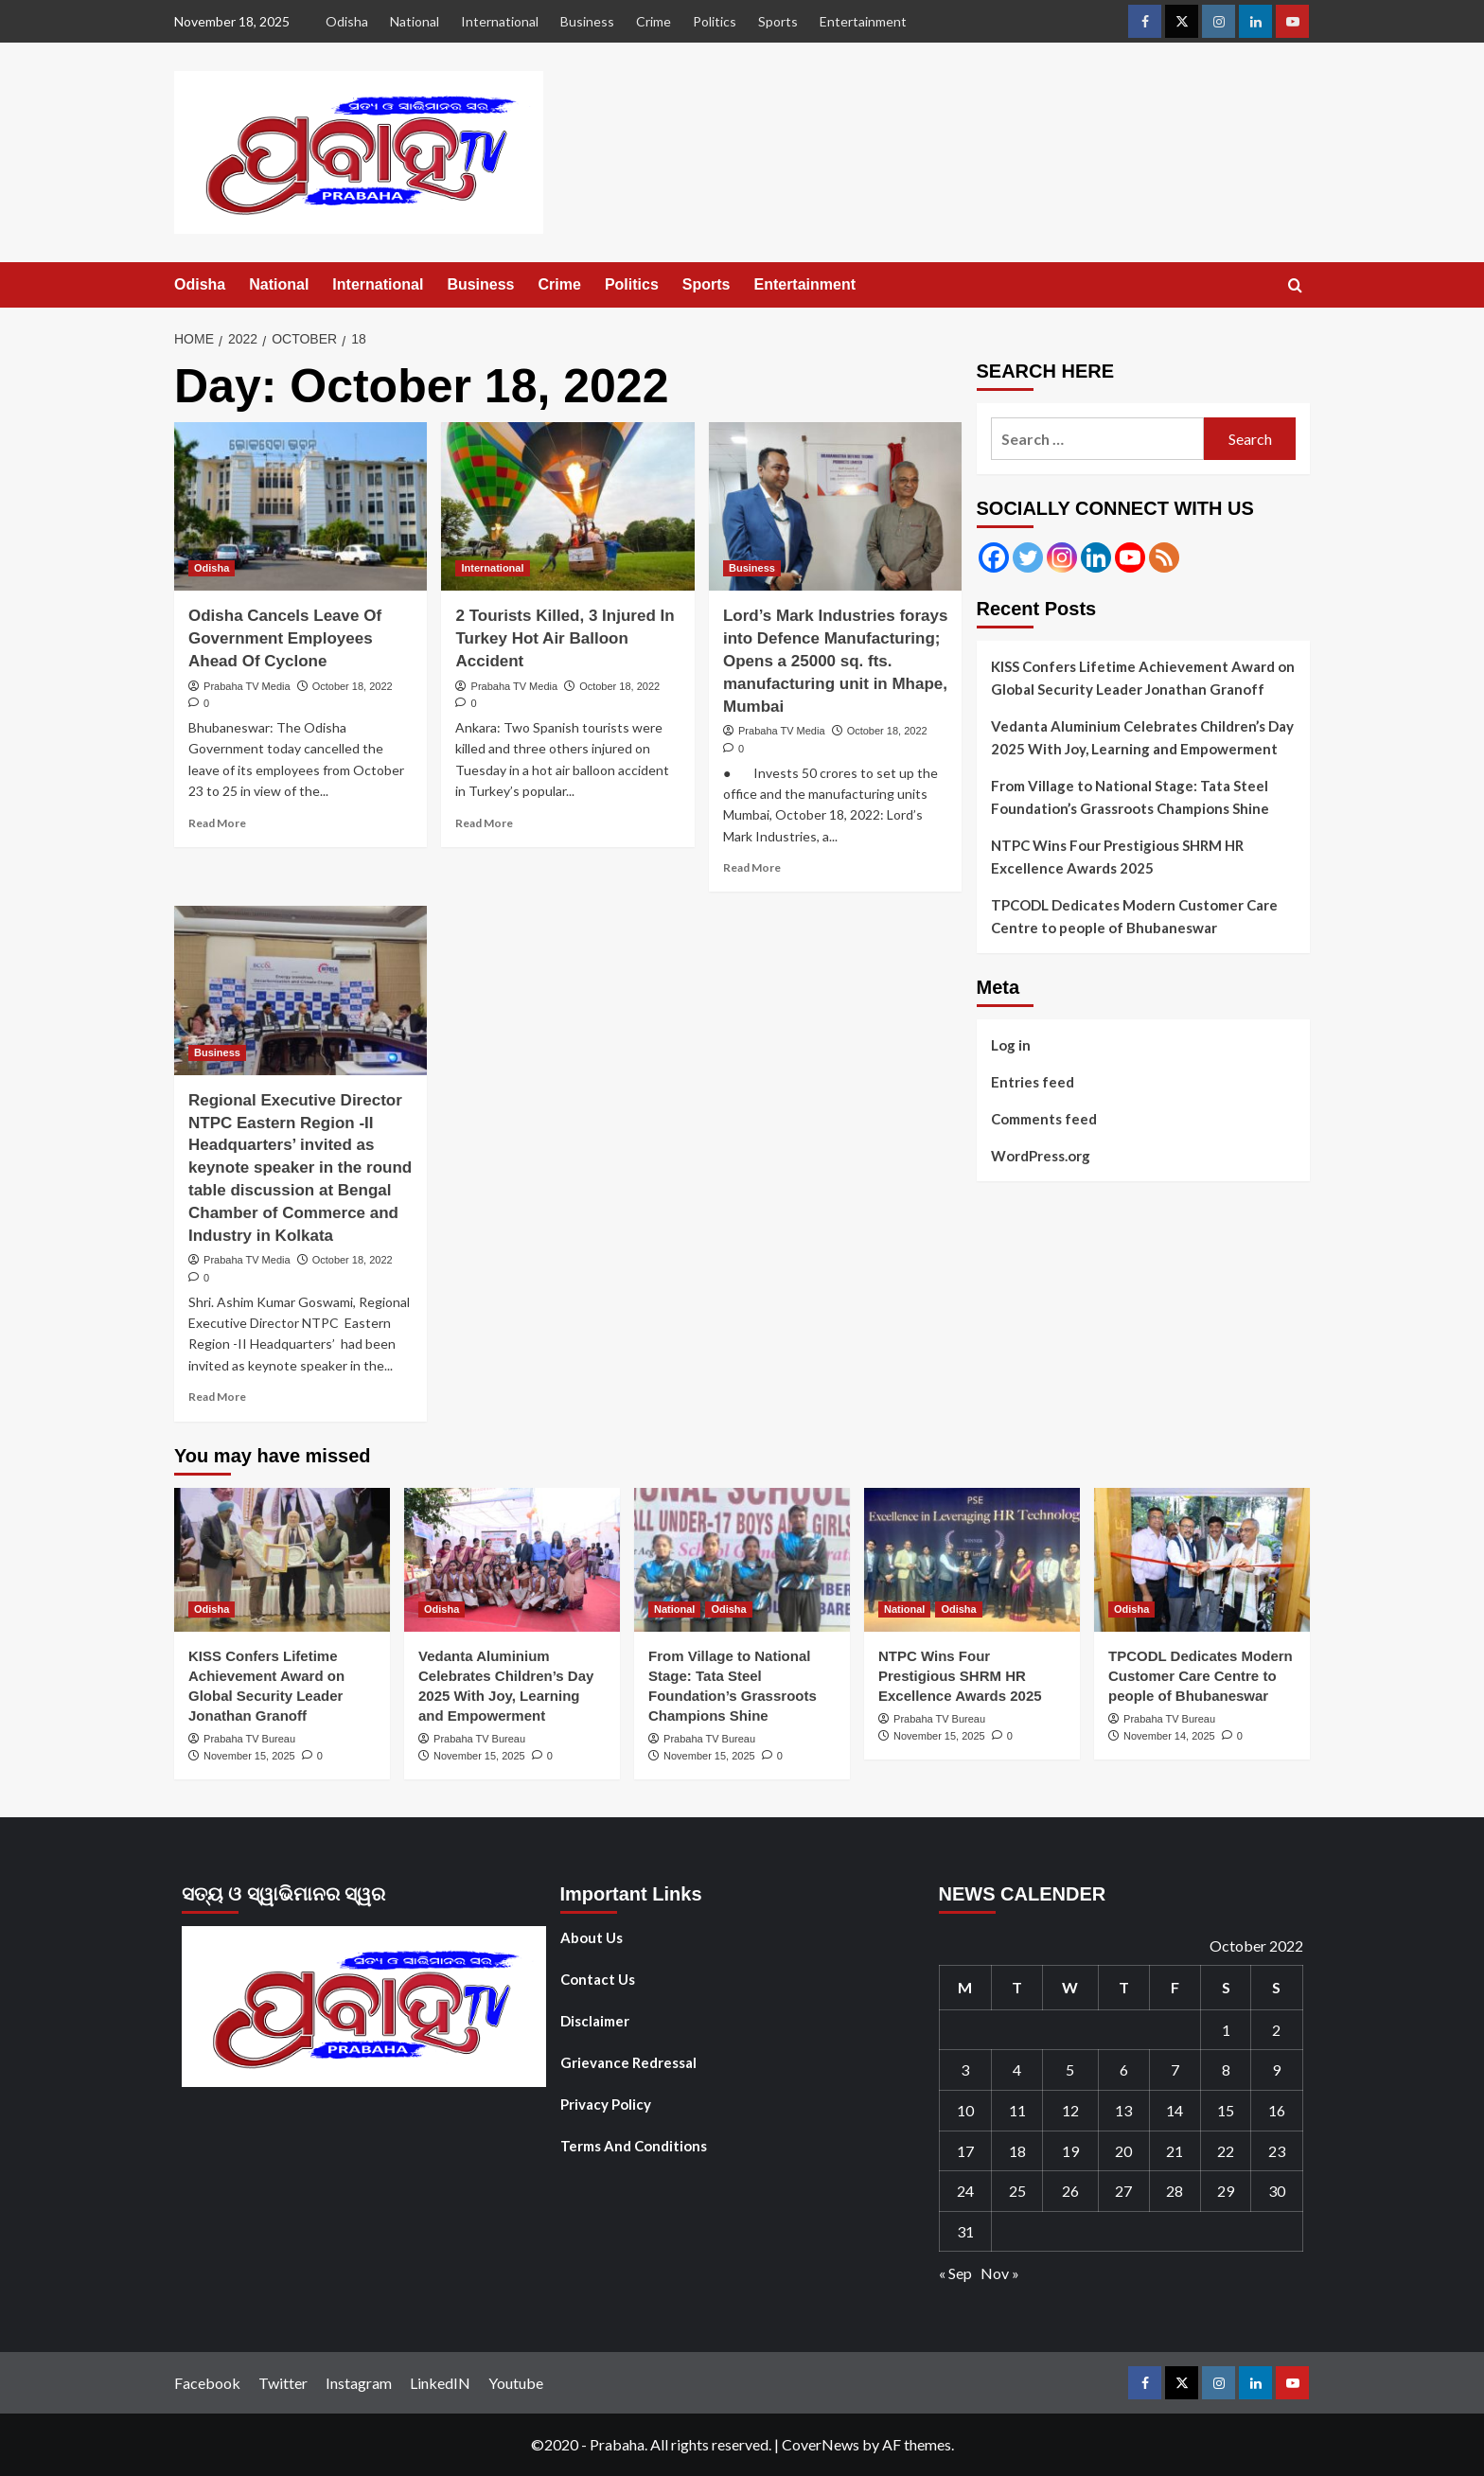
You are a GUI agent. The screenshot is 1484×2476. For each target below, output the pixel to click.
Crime (653, 21)
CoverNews (820, 2444)
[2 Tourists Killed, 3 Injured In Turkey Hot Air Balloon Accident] (567, 506)
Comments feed (1044, 1118)
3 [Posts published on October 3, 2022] (965, 2069)
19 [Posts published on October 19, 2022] (1070, 2151)
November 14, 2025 (1169, 1736)
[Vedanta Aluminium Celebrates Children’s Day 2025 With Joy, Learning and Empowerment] (512, 1560)
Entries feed (1032, 1081)
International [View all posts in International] (492, 568)
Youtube (515, 2383)
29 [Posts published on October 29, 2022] (1225, 2191)
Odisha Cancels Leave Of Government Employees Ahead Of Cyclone (284, 638)
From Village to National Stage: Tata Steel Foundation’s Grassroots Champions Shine (1130, 797)
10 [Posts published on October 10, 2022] (965, 2110)
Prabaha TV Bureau (249, 1738)
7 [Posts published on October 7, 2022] (1175, 2069)
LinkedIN (440, 2383)
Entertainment (863, 21)
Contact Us (597, 1979)
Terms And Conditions (633, 2145)
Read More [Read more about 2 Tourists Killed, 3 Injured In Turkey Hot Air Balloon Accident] (484, 823)
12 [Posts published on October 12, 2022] (1070, 2110)
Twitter (283, 2383)
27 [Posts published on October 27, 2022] (1123, 2191)
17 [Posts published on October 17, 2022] (965, 2151)
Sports (778, 21)
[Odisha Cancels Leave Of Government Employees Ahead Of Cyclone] (300, 506)
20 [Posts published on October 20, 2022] (1123, 2151)
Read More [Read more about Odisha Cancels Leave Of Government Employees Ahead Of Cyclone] (217, 823)
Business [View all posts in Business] (752, 568)
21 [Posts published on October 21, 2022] (1174, 2151)
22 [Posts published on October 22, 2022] (1225, 2151)
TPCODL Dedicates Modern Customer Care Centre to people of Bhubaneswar (1134, 916)
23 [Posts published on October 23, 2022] (1276, 2151)
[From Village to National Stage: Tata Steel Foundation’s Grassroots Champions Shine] (742, 1560)
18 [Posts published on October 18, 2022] (1017, 2151)
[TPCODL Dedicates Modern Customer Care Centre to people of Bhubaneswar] (1202, 1560)
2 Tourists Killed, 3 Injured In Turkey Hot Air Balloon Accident (564, 638)
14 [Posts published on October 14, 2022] (1174, 2110)
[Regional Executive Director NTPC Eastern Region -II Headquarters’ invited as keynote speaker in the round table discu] (300, 990)
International (500, 21)
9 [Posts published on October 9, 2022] (1276, 2069)
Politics (714, 21)
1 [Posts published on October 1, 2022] (1226, 2030)
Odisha (347, 21)
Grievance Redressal (628, 2062)
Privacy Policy (605, 2104)
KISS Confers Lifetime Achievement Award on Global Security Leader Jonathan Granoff (1143, 678)
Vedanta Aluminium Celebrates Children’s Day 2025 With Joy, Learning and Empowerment (1142, 737)
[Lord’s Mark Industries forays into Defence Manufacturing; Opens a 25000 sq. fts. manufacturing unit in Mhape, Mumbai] (835, 506)
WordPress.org (1040, 1155)
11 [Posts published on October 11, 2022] (1017, 2110)
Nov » (999, 2273)
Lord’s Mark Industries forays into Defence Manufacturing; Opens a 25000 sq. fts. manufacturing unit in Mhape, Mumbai (835, 661)
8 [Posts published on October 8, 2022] (1226, 2069)
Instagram (359, 2383)
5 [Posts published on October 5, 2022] (1070, 2069)
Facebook (207, 2383)
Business (587, 21)
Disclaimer (594, 2020)
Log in (1011, 1044)
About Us (591, 1937)
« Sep (955, 2273)
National (414, 21)
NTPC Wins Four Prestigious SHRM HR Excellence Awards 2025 (1117, 856)
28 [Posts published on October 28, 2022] (1174, 2191)
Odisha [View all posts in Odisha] (211, 568)
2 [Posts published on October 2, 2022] (1276, 2030)
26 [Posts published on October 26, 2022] (1070, 2191)
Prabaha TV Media (247, 686)
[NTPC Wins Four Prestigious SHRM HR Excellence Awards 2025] (972, 1560)
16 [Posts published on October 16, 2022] (1276, 2110)
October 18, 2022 (352, 686)
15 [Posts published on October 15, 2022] (1225, 2110)
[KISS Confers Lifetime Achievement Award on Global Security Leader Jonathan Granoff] (282, 1560)
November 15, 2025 (249, 1755)
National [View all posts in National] (674, 1609)
